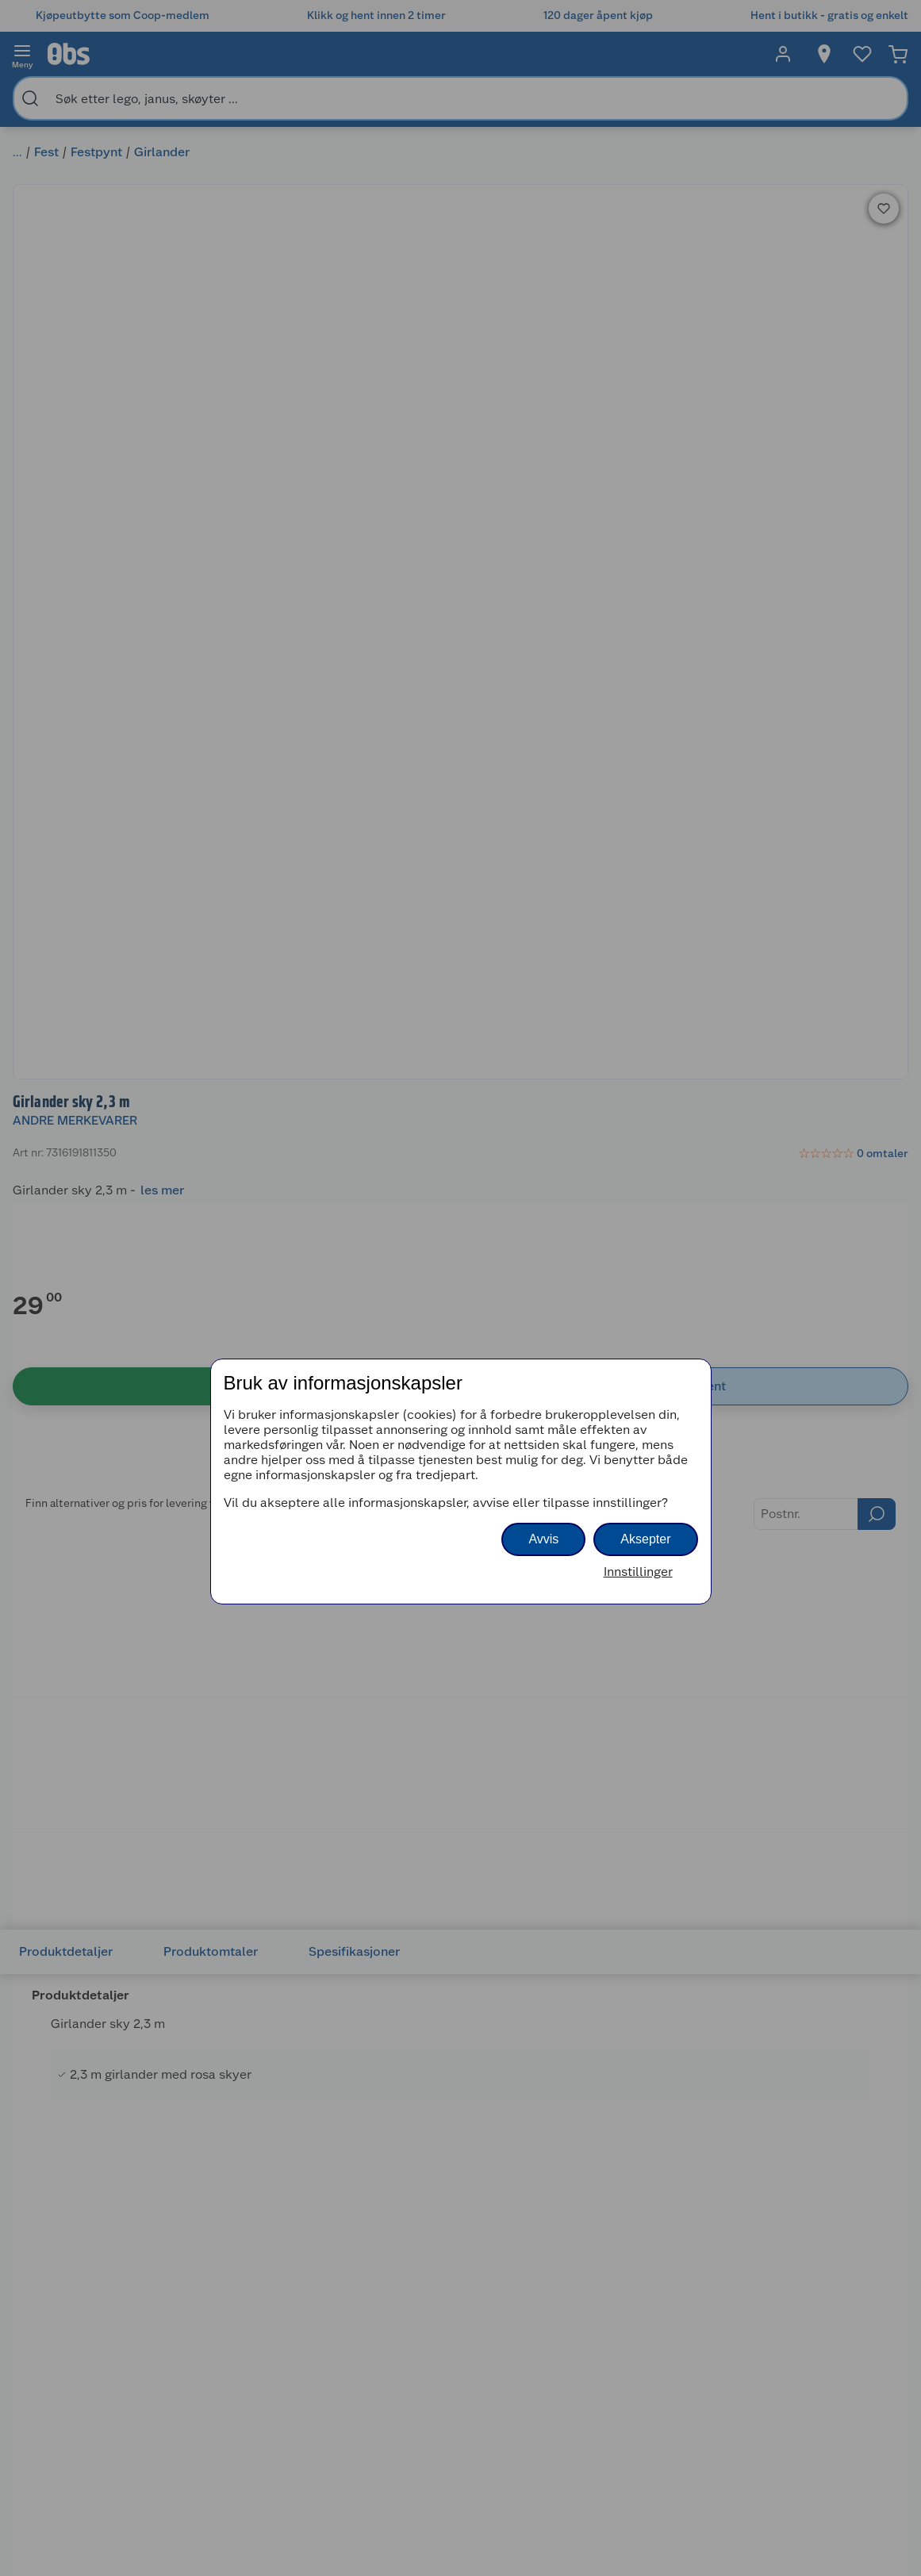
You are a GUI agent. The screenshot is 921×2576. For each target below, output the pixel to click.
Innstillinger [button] (638, 1571)
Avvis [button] (543, 1539)
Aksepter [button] (645, 1539)
